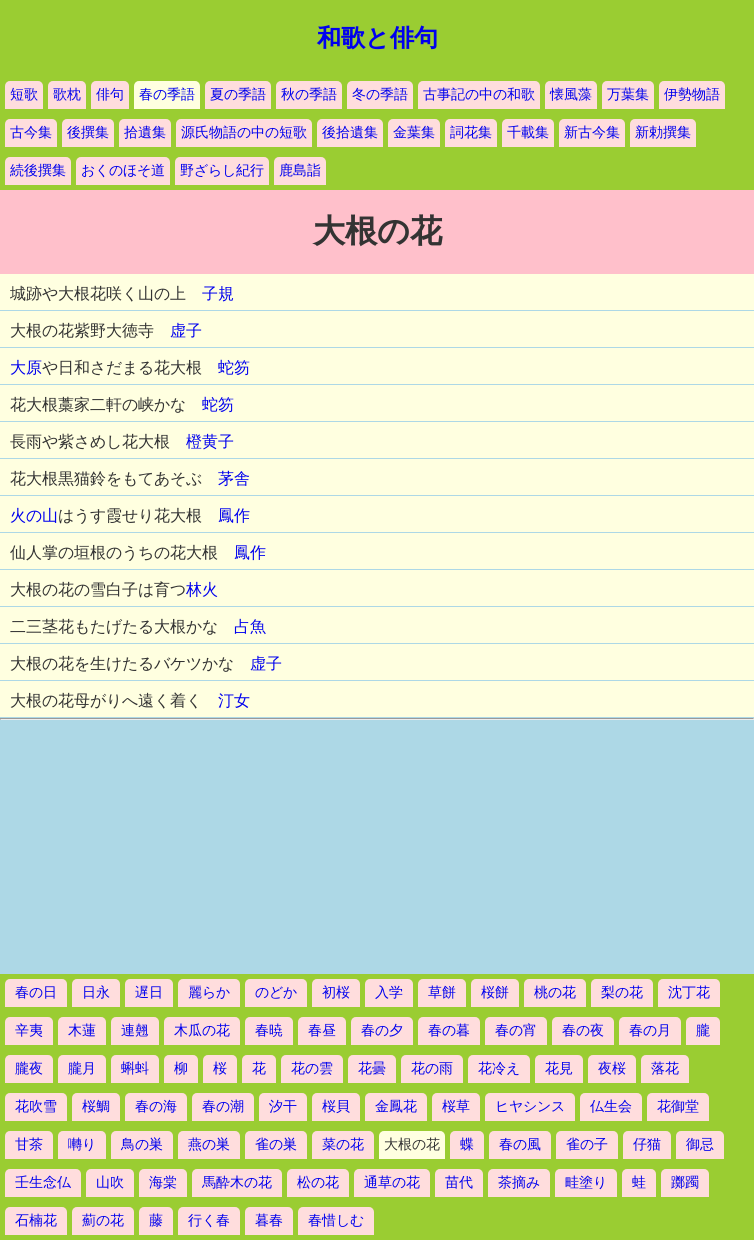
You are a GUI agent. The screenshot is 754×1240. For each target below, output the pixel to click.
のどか (276, 992)
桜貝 (336, 1106)
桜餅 (495, 992)
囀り (82, 1144)
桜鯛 (96, 1106)
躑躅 (685, 1182)
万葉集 (628, 94)
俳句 (110, 94)
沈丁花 (689, 992)
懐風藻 (571, 94)
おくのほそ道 (123, 170)
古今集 (31, 132)
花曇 (372, 1068)
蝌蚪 (135, 1068)
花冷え (499, 1068)
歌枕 (67, 94)
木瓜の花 (202, 1030)
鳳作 (234, 515)
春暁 (269, 1030)
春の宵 (516, 1030)
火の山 (34, 515)
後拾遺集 (350, 132)
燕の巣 (209, 1144)
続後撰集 (38, 170)
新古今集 (592, 132)
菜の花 (343, 1144)
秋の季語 (309, 94)
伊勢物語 (692, 94)
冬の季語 (380, 94)
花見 (559, 1068)
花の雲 (312, 1068)
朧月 (82, 1068)
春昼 (322, 1030)
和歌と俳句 (377, 38)
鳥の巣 (142, 1144)
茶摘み (519, 1182)
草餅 (442, 992)
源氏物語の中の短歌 (244, 132)
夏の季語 (238, 94)
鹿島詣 (300, 170)
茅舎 (234, 478)
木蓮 (82, 1030)
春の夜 (583, 1030)
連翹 (135, 1030)
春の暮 (449, 1030)
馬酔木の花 (237, 1182)
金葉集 (414, 132)
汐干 (283, 1106)
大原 (26, 367)
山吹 (110, 1182)
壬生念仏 (43, 1182)
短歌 (24, 94)
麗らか (209, 992)
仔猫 (647, 1144)
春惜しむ (336, 1220)
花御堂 (678, 1106)
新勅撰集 (663, 132)
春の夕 (382, 1030)
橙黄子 (210, 441)
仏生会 (611, 1106)
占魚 (250, 626)
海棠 (163, 1182)
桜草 (456, 1106)
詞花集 (471, 132)
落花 (665, 1068)
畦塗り (586, 1182)
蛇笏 (234, 367)
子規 (218, 293)
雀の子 (587, 1144)
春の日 (36, 992)
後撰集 (88, 132)
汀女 (234, 700)
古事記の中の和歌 (479, 94)
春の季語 (167, 94)
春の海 (156, 1106)
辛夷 (29, 1030)
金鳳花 (396, 1106)
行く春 (209, 1220)
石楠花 (36, 1220)
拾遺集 (145, 132)
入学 (389, 992)
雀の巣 (276, 1144)
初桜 (336, 992)
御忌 (700, 1144)
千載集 (528, 132)
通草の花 (392, 1182)
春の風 (520, 1144)
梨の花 (622, 992)
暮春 (269, 1220)
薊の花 (103, 1220)
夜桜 (612, 1068)
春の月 (650, 1030)
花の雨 (432, 1068)
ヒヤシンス (530, 1106)
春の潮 (223, 1106)
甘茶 (29, 1144)
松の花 (318, 1182)
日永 (96, 992)
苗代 (459, 1182)
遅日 (149, 992)
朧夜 (29, 1068)
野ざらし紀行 (222, 170)
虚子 (186, 330)
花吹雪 (36, 1106)
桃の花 (555, 992)
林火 (202, 589)
